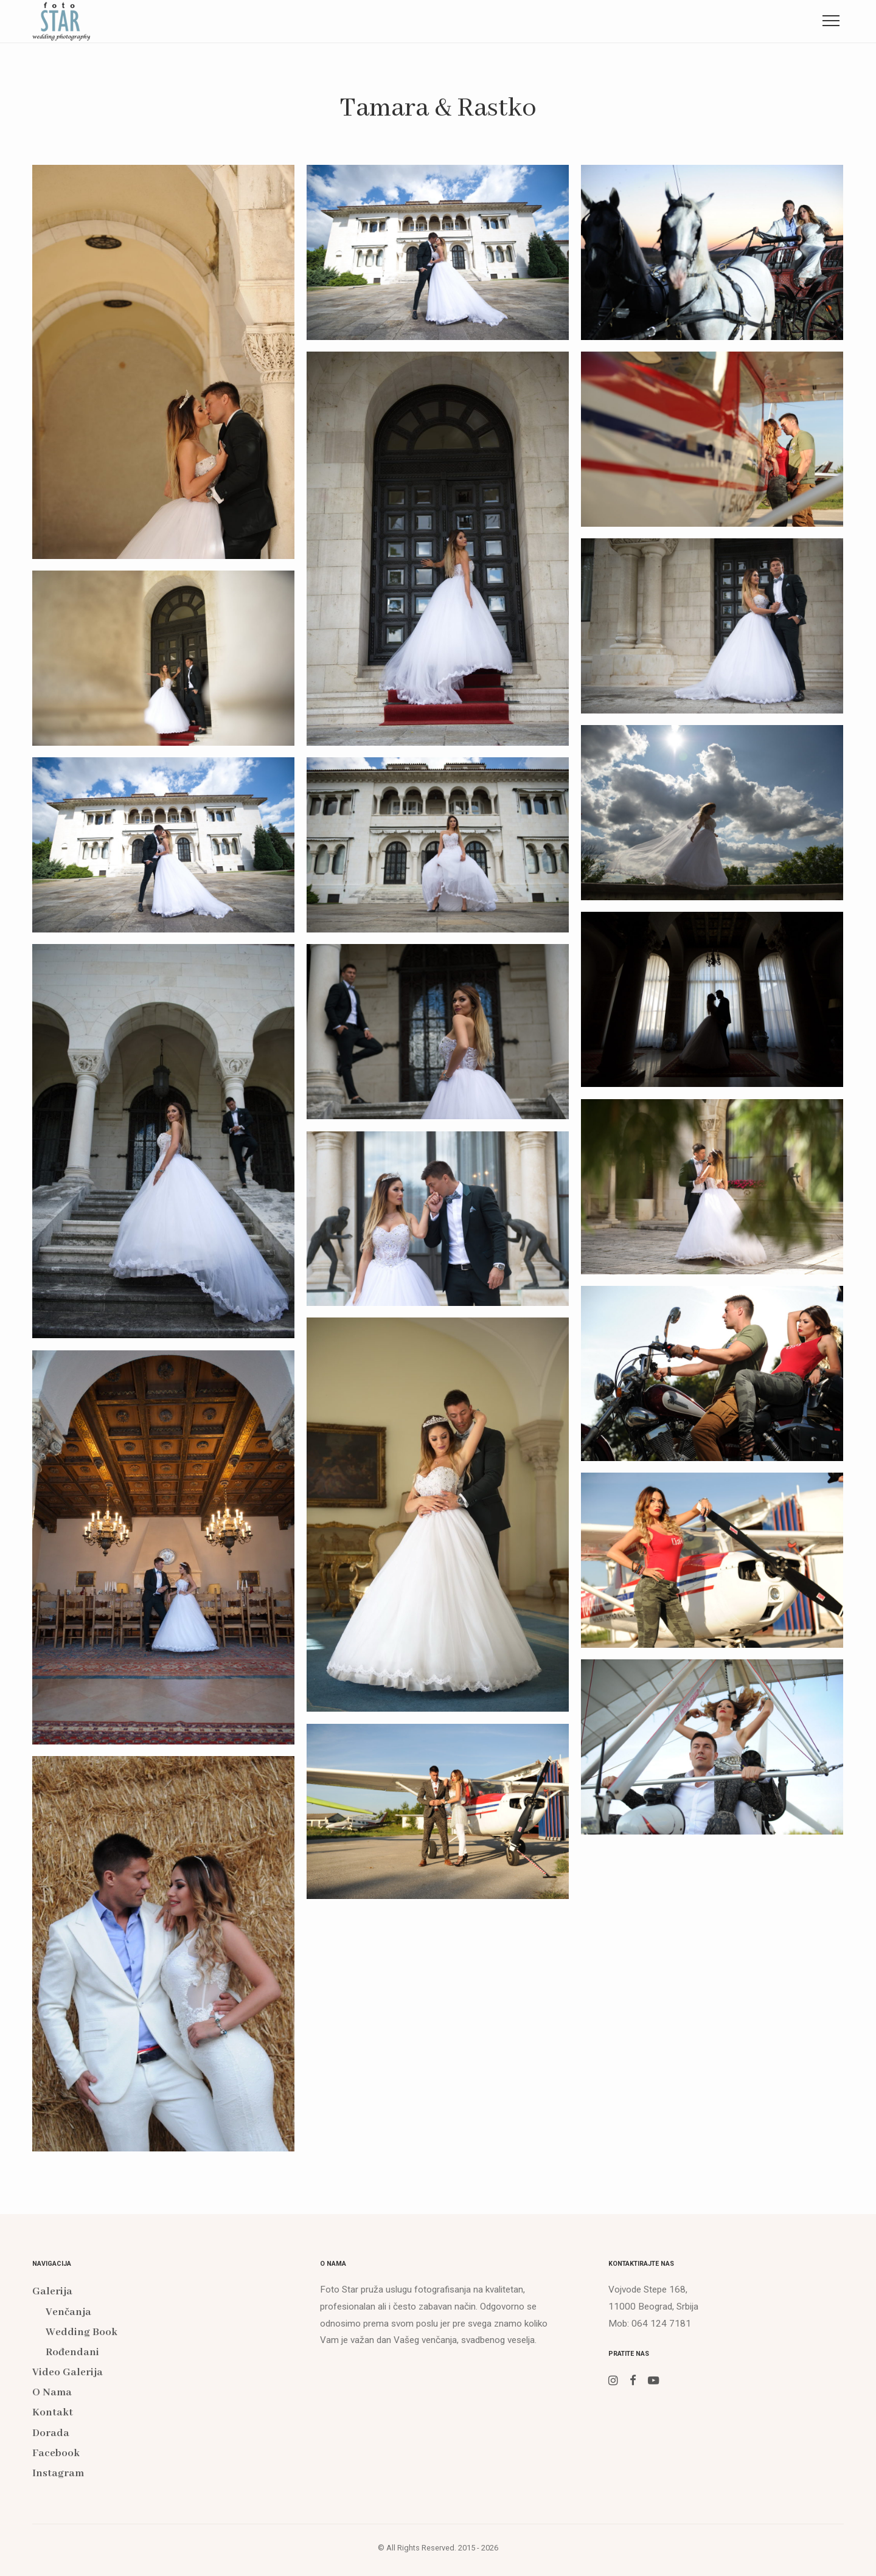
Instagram (810, 20)
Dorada (620, 20)
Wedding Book (81, 2332)
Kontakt (532, 20)
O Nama (445, 20)
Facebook (712, 20)
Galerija (233, 20)
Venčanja (68, 2312)
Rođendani (72, 2352)
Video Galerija (342, 20)
